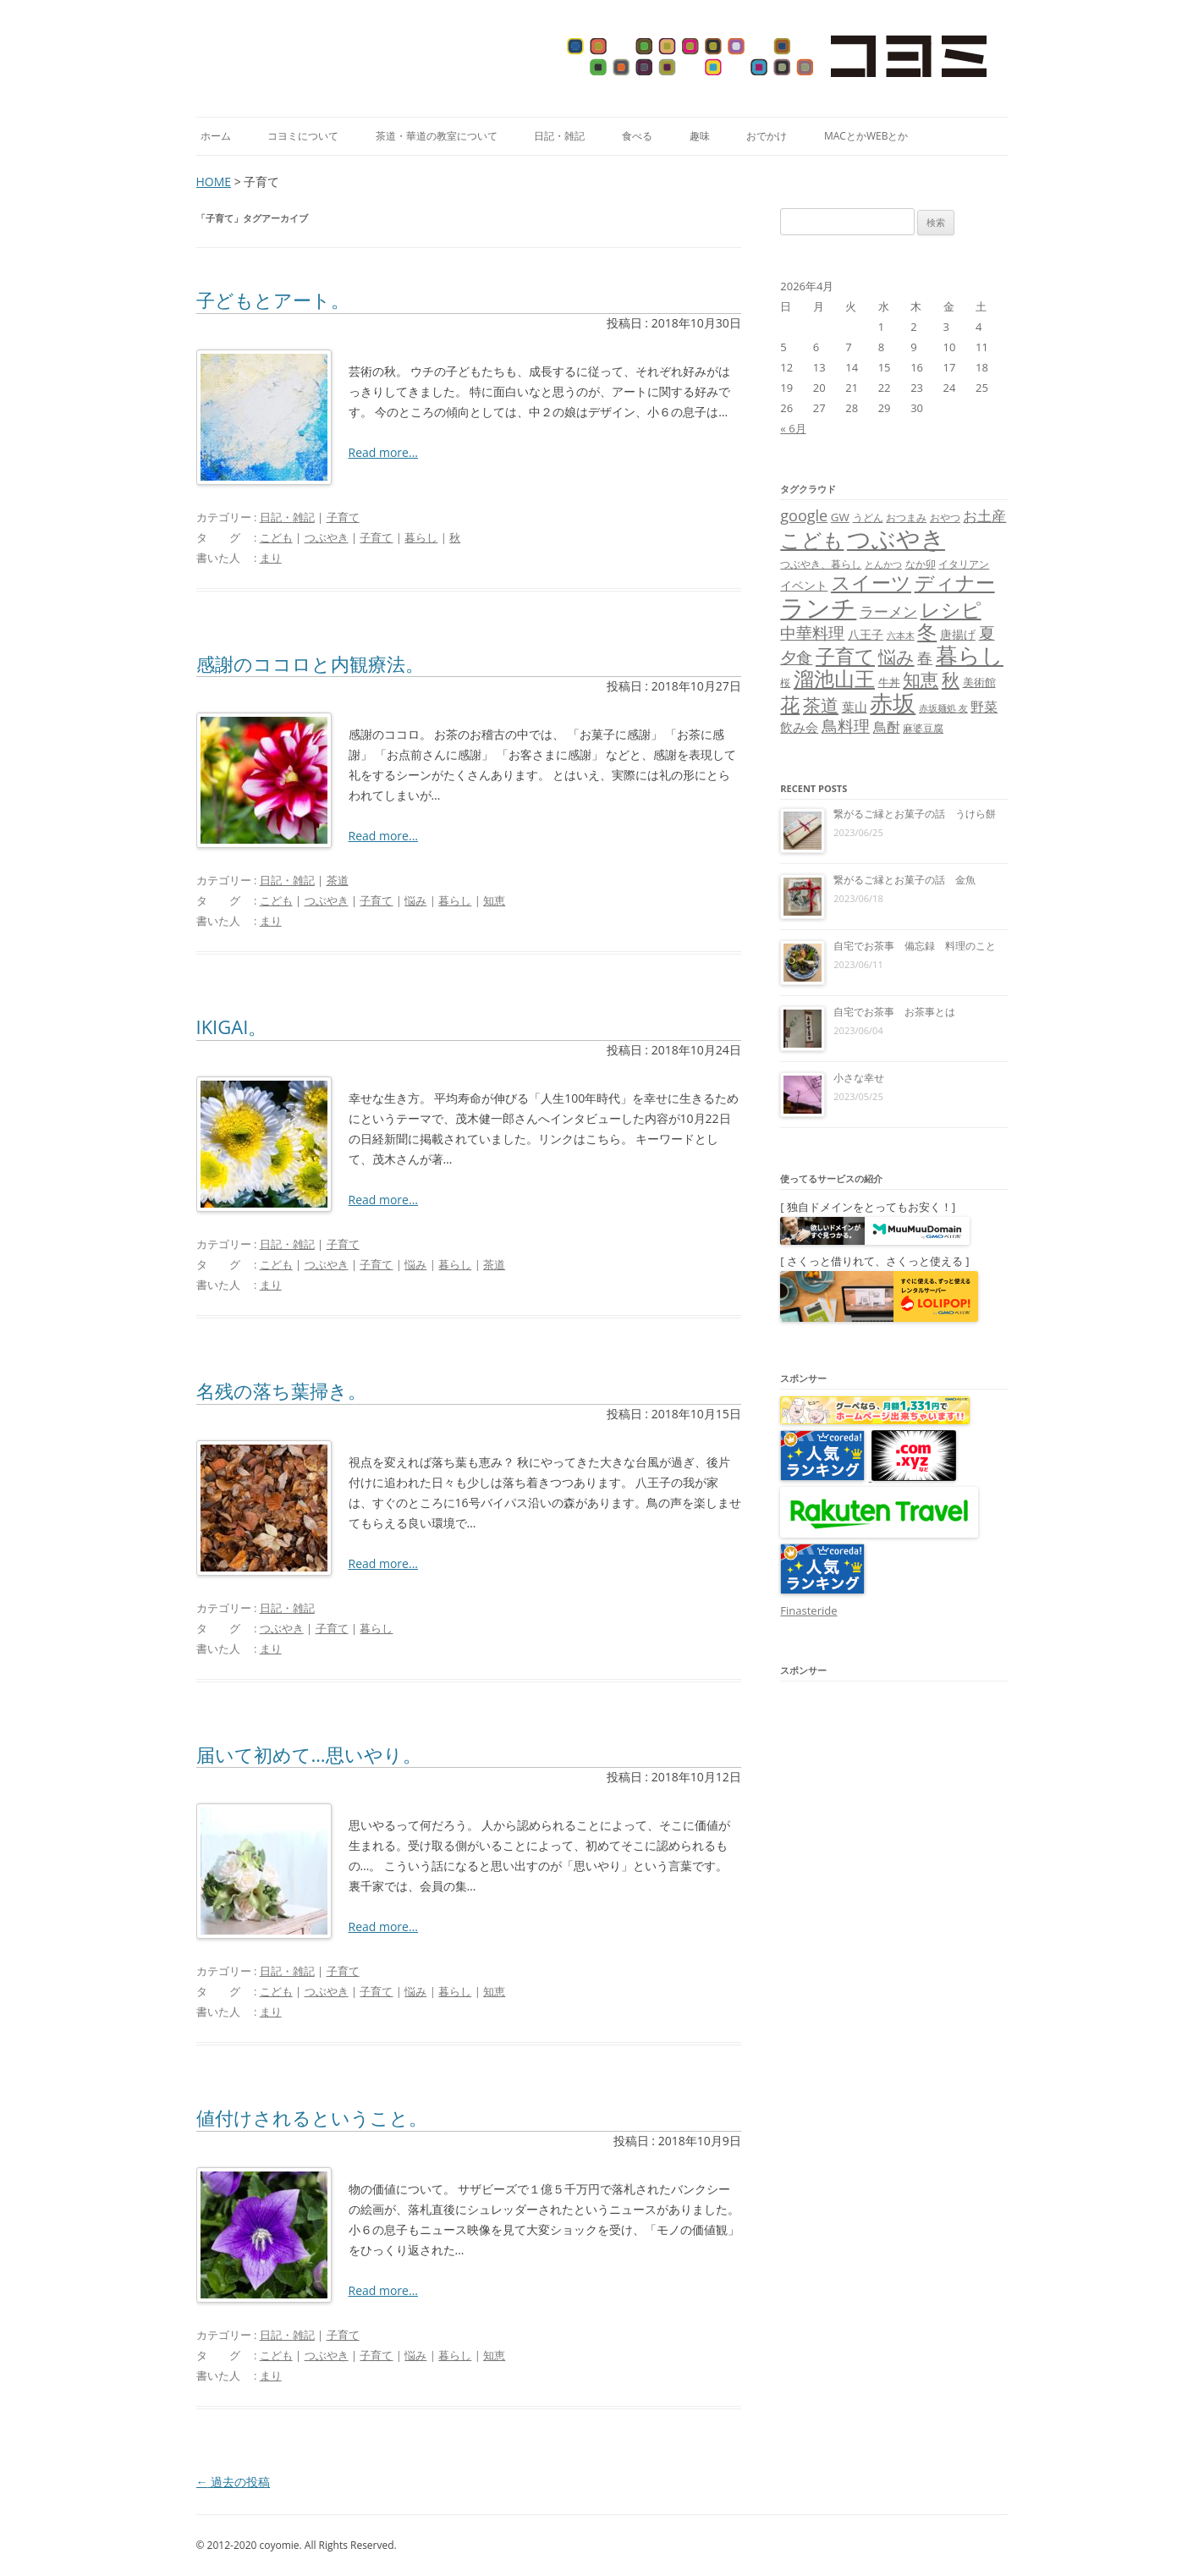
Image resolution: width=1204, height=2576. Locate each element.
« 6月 (792, 428)
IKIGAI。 (231, 1026)
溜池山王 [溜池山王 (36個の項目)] (834, 678)
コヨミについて (302, 136)
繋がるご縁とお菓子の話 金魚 (904, 879)
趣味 (700, 136)
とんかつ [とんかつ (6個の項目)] (883, 564)
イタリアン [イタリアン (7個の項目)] (963, 564)
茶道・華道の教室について (437, 136)
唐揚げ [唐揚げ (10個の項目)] (958, 634)
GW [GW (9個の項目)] (840, 517)
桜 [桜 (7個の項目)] (785, 682)
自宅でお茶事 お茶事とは (894, 1012)
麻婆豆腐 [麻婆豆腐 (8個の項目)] (923, 728)
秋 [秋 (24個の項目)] (950, 679)
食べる (637, 136)
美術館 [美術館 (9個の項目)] (979, 682)
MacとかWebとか (866, 136)
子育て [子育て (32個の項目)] (845, 656)
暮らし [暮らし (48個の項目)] (969, 655)
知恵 (494, 900)
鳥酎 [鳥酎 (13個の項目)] (886, 727)
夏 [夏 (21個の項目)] (987, 632)
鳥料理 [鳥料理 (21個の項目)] (846, 725)
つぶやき (327, 537)
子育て (343, 517)
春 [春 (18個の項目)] (924, 657)
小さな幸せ (858, 1078)
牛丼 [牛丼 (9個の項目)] (889, 682)
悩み (415, 900)
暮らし (420, 537)
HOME (214, 181)
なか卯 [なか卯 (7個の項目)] (920, 564)
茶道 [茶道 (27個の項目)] (820, 704)
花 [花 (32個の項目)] (790, 704)
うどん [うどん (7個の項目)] (868, 517)
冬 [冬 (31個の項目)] (927, 632)
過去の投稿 (233, 2482)
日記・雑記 (559, 136)
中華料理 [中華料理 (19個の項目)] (812, 632)
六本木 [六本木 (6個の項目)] (901, 635)
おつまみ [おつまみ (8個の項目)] (906, 517)
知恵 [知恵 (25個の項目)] (920, 679)
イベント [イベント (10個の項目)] (803, 585)
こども (276, 537)
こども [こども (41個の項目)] (812, 539)
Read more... (383, 452)
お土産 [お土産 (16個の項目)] (984, 515)
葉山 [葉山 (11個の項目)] (854, 706)
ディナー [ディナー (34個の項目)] (955, 582)
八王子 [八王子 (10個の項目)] (865, 634)
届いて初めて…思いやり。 (308, 1754)
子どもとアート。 (272, 299)
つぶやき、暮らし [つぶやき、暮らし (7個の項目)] (820, 564)
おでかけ (766, 136)
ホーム (216, 136)
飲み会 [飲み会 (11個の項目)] (799, 726)
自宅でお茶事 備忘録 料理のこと (914, 945)
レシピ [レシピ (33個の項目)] (951, 610)
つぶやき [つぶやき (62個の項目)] (896, 538)
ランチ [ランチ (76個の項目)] (818, 608)
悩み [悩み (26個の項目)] (896, 656)
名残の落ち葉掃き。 (281, 1390)
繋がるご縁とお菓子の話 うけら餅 (914, 813)
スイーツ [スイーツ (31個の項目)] (871, 583)
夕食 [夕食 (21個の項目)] (796, 657)
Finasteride (808, 1610)
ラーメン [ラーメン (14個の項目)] (888, 611)
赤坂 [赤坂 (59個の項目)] (892, 702)
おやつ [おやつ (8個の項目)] (945, 517)
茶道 (338, 880)
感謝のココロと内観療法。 (310, 663)
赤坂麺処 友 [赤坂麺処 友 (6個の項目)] (943, 708)
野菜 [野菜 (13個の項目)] (984, 706)
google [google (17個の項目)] (803, 515)
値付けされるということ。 (311, 2117)
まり (271, 557)
